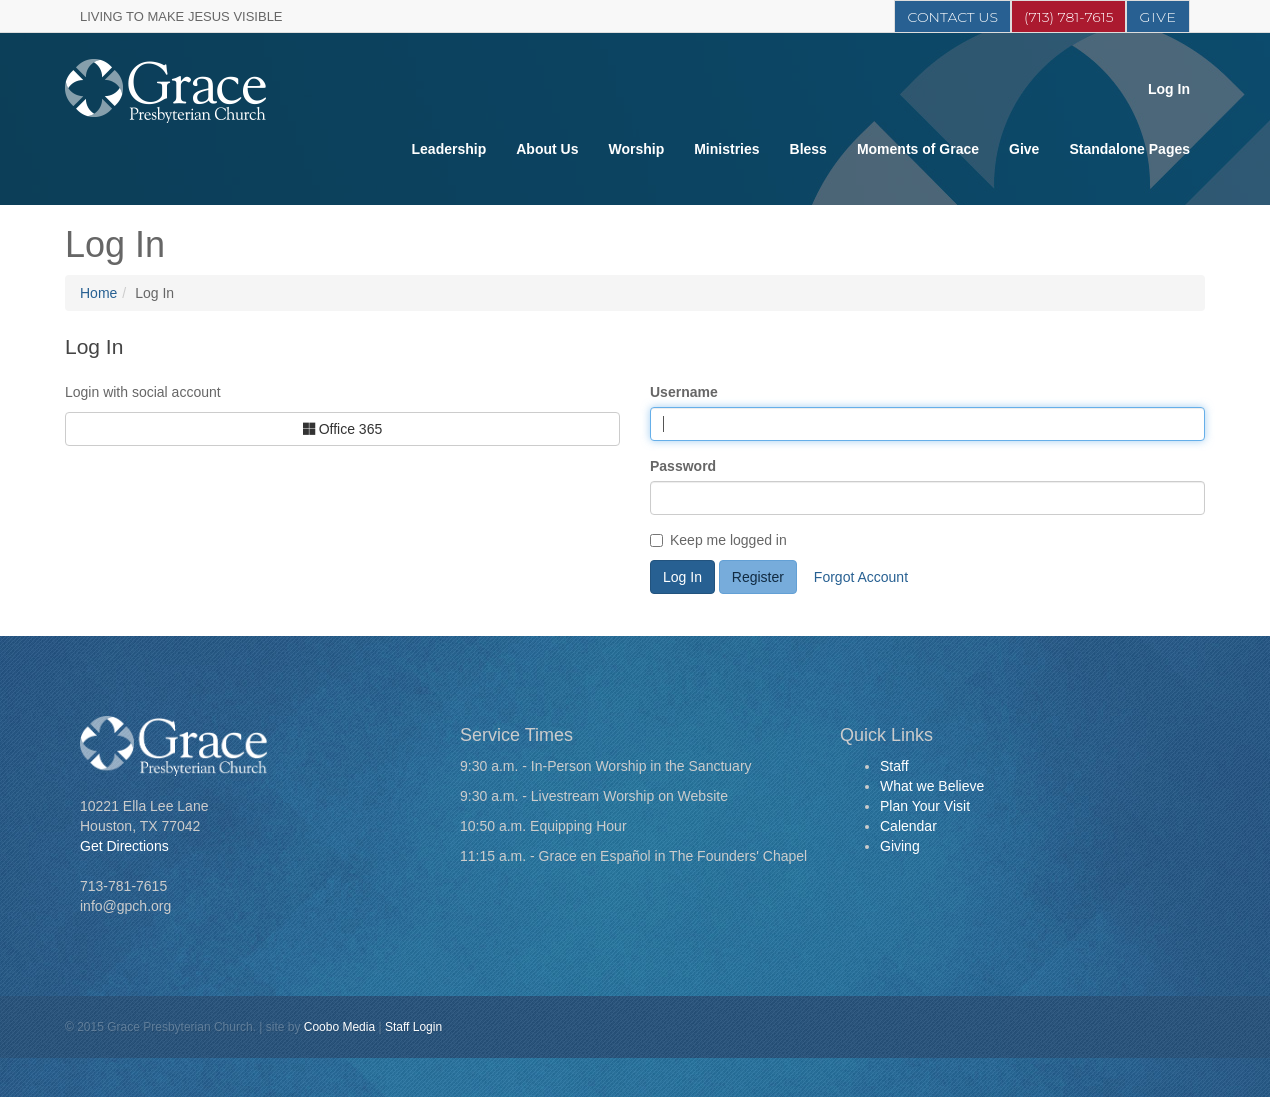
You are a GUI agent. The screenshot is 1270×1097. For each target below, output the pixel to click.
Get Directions (124, 846)
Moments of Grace (918, 149)
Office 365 (342, 429)
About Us (547, 149)
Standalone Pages (1129, 149)
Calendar (908, 826)
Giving (900, 846)
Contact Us (952, 17)
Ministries (726, 149)
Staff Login (413, 1027)
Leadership (449, 149)
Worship (636, 149)
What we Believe (932, 786)
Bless (808, 149)
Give (1158, 17)
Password (683, 466)
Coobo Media (339, 1027)
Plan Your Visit (925, 806)
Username (684, 392)
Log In (1169, 89)
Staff (894, 766)
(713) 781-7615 (1069, 17)
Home (98, 293)
